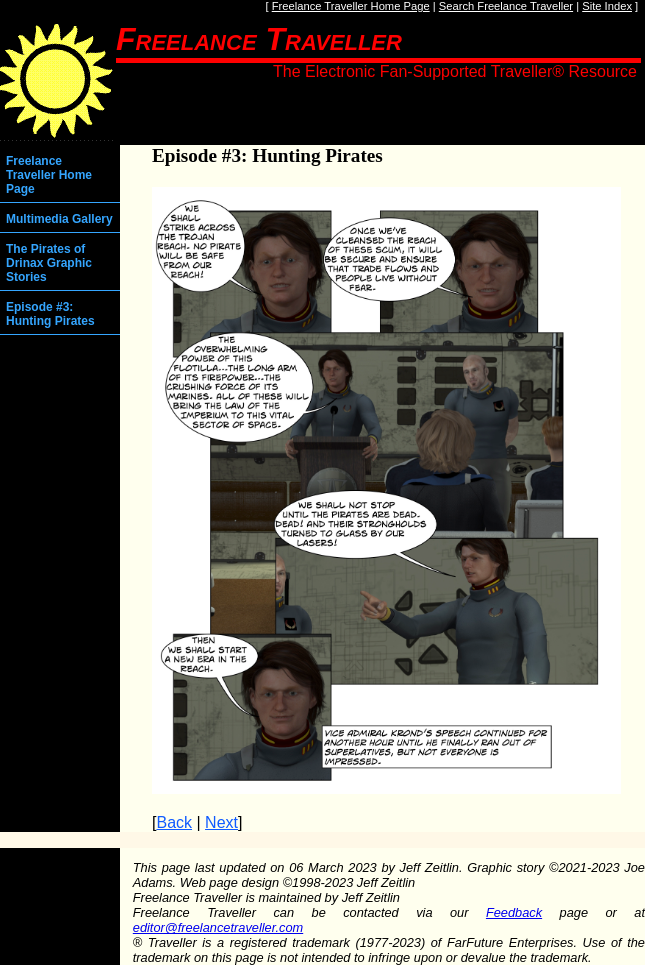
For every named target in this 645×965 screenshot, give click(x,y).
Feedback (514, 912)
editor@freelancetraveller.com (218, 927)
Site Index (607, 6)
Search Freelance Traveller (506, 6)
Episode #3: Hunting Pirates (50, 314)
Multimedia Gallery (59, 219)
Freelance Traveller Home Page (351, 6)
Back (174, 822)
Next (221, 822)
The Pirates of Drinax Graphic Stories (49, 263)
